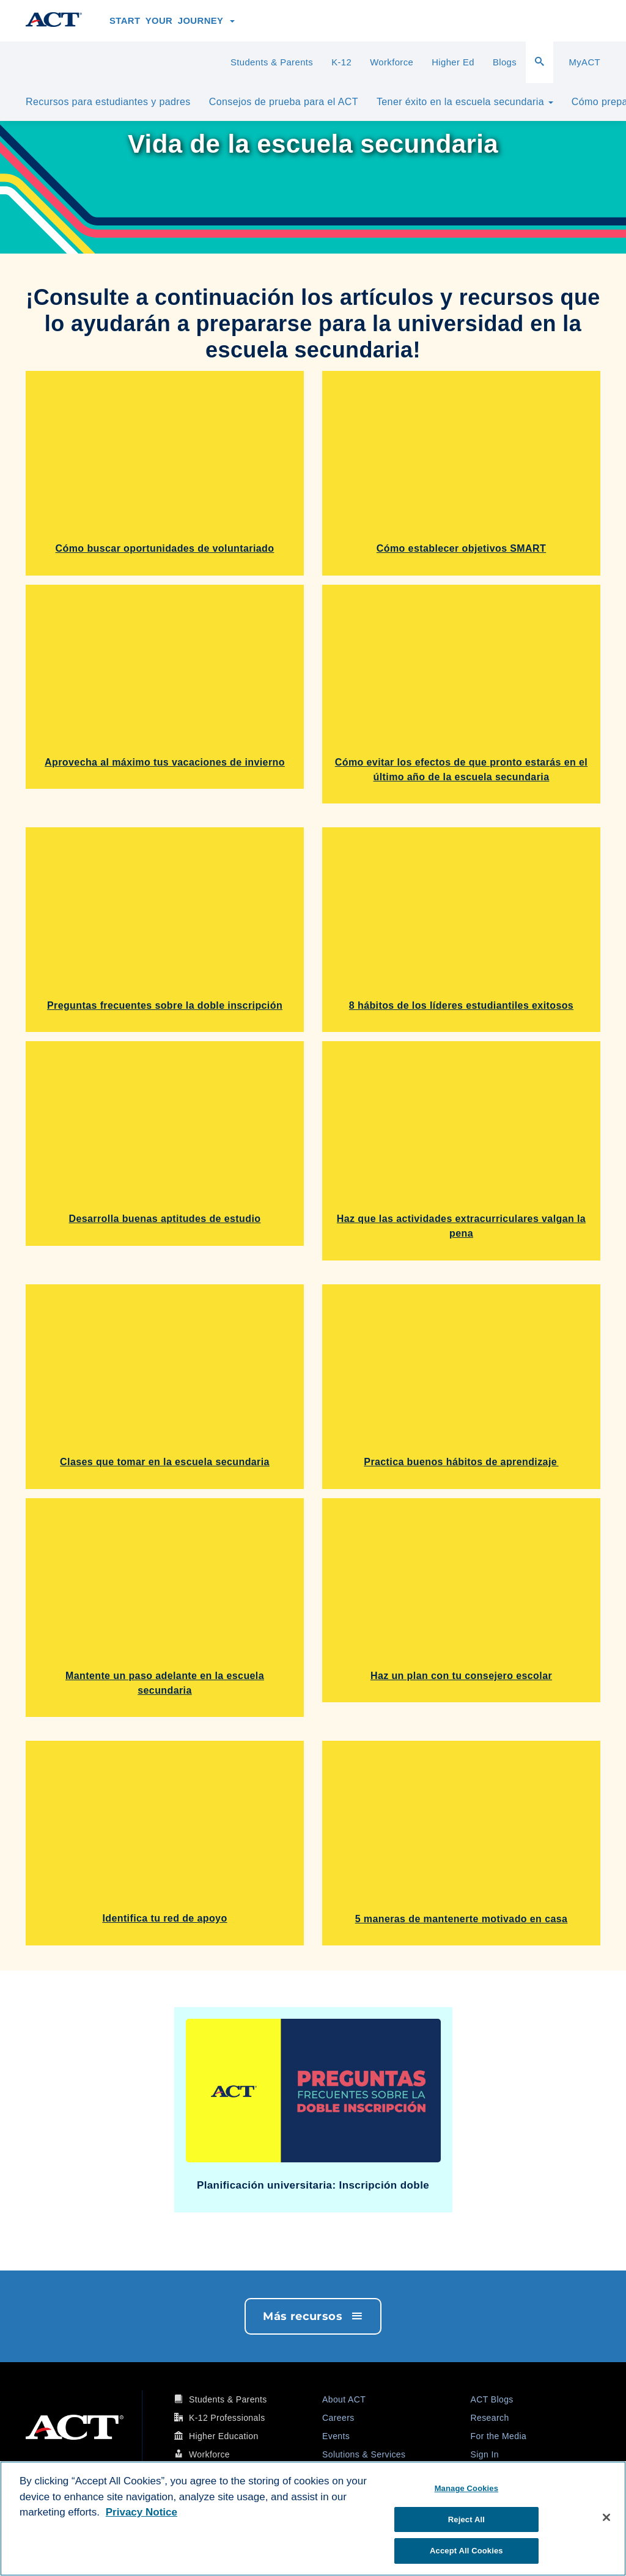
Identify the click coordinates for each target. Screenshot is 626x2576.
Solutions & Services (363, 2454)
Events (336, 2436)
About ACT (344, 2399)
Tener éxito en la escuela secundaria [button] (465, 102)
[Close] (606, 2517)
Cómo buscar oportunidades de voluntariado (165, 548)
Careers (338, 2418)
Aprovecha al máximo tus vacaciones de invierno (165, 762)
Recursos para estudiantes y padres (108, 102)
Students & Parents (271, 62)
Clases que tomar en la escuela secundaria (165, 1462)
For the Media (499, 2436)
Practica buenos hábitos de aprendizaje (461, 1462)
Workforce (391, 62)
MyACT (584, 62)
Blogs (505, 62)
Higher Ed (453, 62)
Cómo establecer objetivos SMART (461, 548)
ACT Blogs (492, 2399)
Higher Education (224, 2436)
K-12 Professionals (227, 2418)
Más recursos (313, 2316)
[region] (313, 2518)
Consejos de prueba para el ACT (283, 102)
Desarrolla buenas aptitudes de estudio (165, 1218)
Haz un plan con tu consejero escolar (461, 1675)
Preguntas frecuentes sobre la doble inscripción (164, 1005)
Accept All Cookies (466, 2550)
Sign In (485, 2454)
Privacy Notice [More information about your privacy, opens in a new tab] (141, 2512)
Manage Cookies (466, 2488)
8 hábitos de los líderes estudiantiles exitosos (461, 1005)
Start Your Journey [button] (172, 21)
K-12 (341, 62)
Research (490, 2418)
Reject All (466, 2519)
